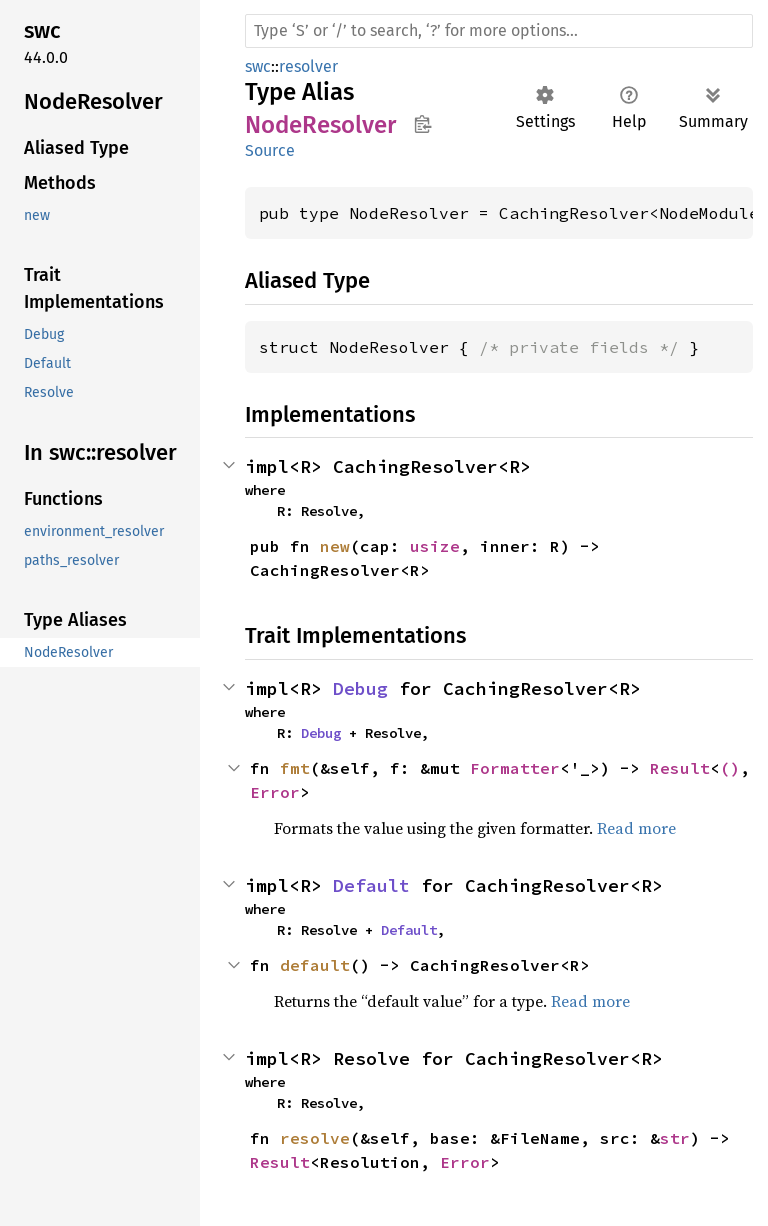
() (730, 768)
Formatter (515, 768)
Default (371, 885)
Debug (360, 688)
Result (680, 768)
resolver (308, 66)
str (675, 1138)
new (335, 546)
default (315, 965)
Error (275, 792)
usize (435, 546)
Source (270, 150)
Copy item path (422, 124)
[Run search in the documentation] (499, 31)
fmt (295, 768)
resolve (315, 1138)
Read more (636, 828)
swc (258, 66)
